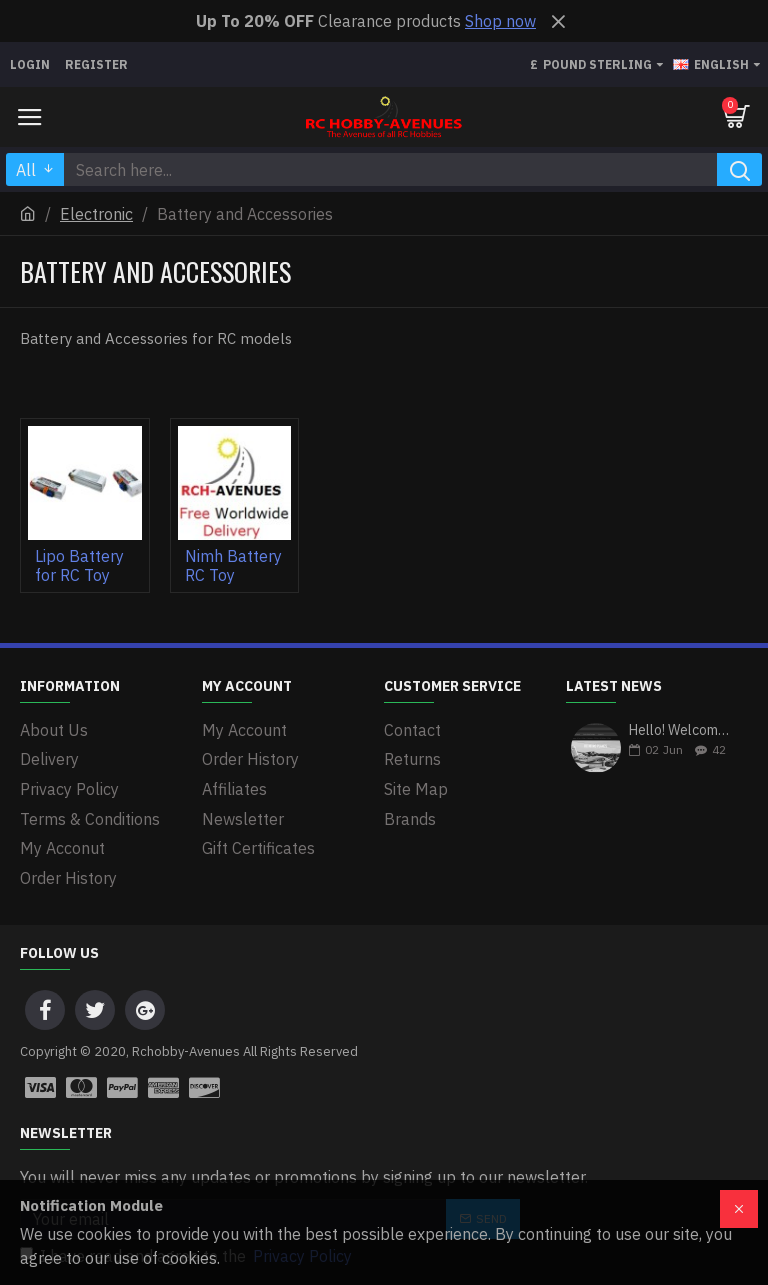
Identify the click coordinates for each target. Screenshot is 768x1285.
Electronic (96, 214)
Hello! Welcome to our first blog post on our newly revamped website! (682, 730)
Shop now (500, 21)
